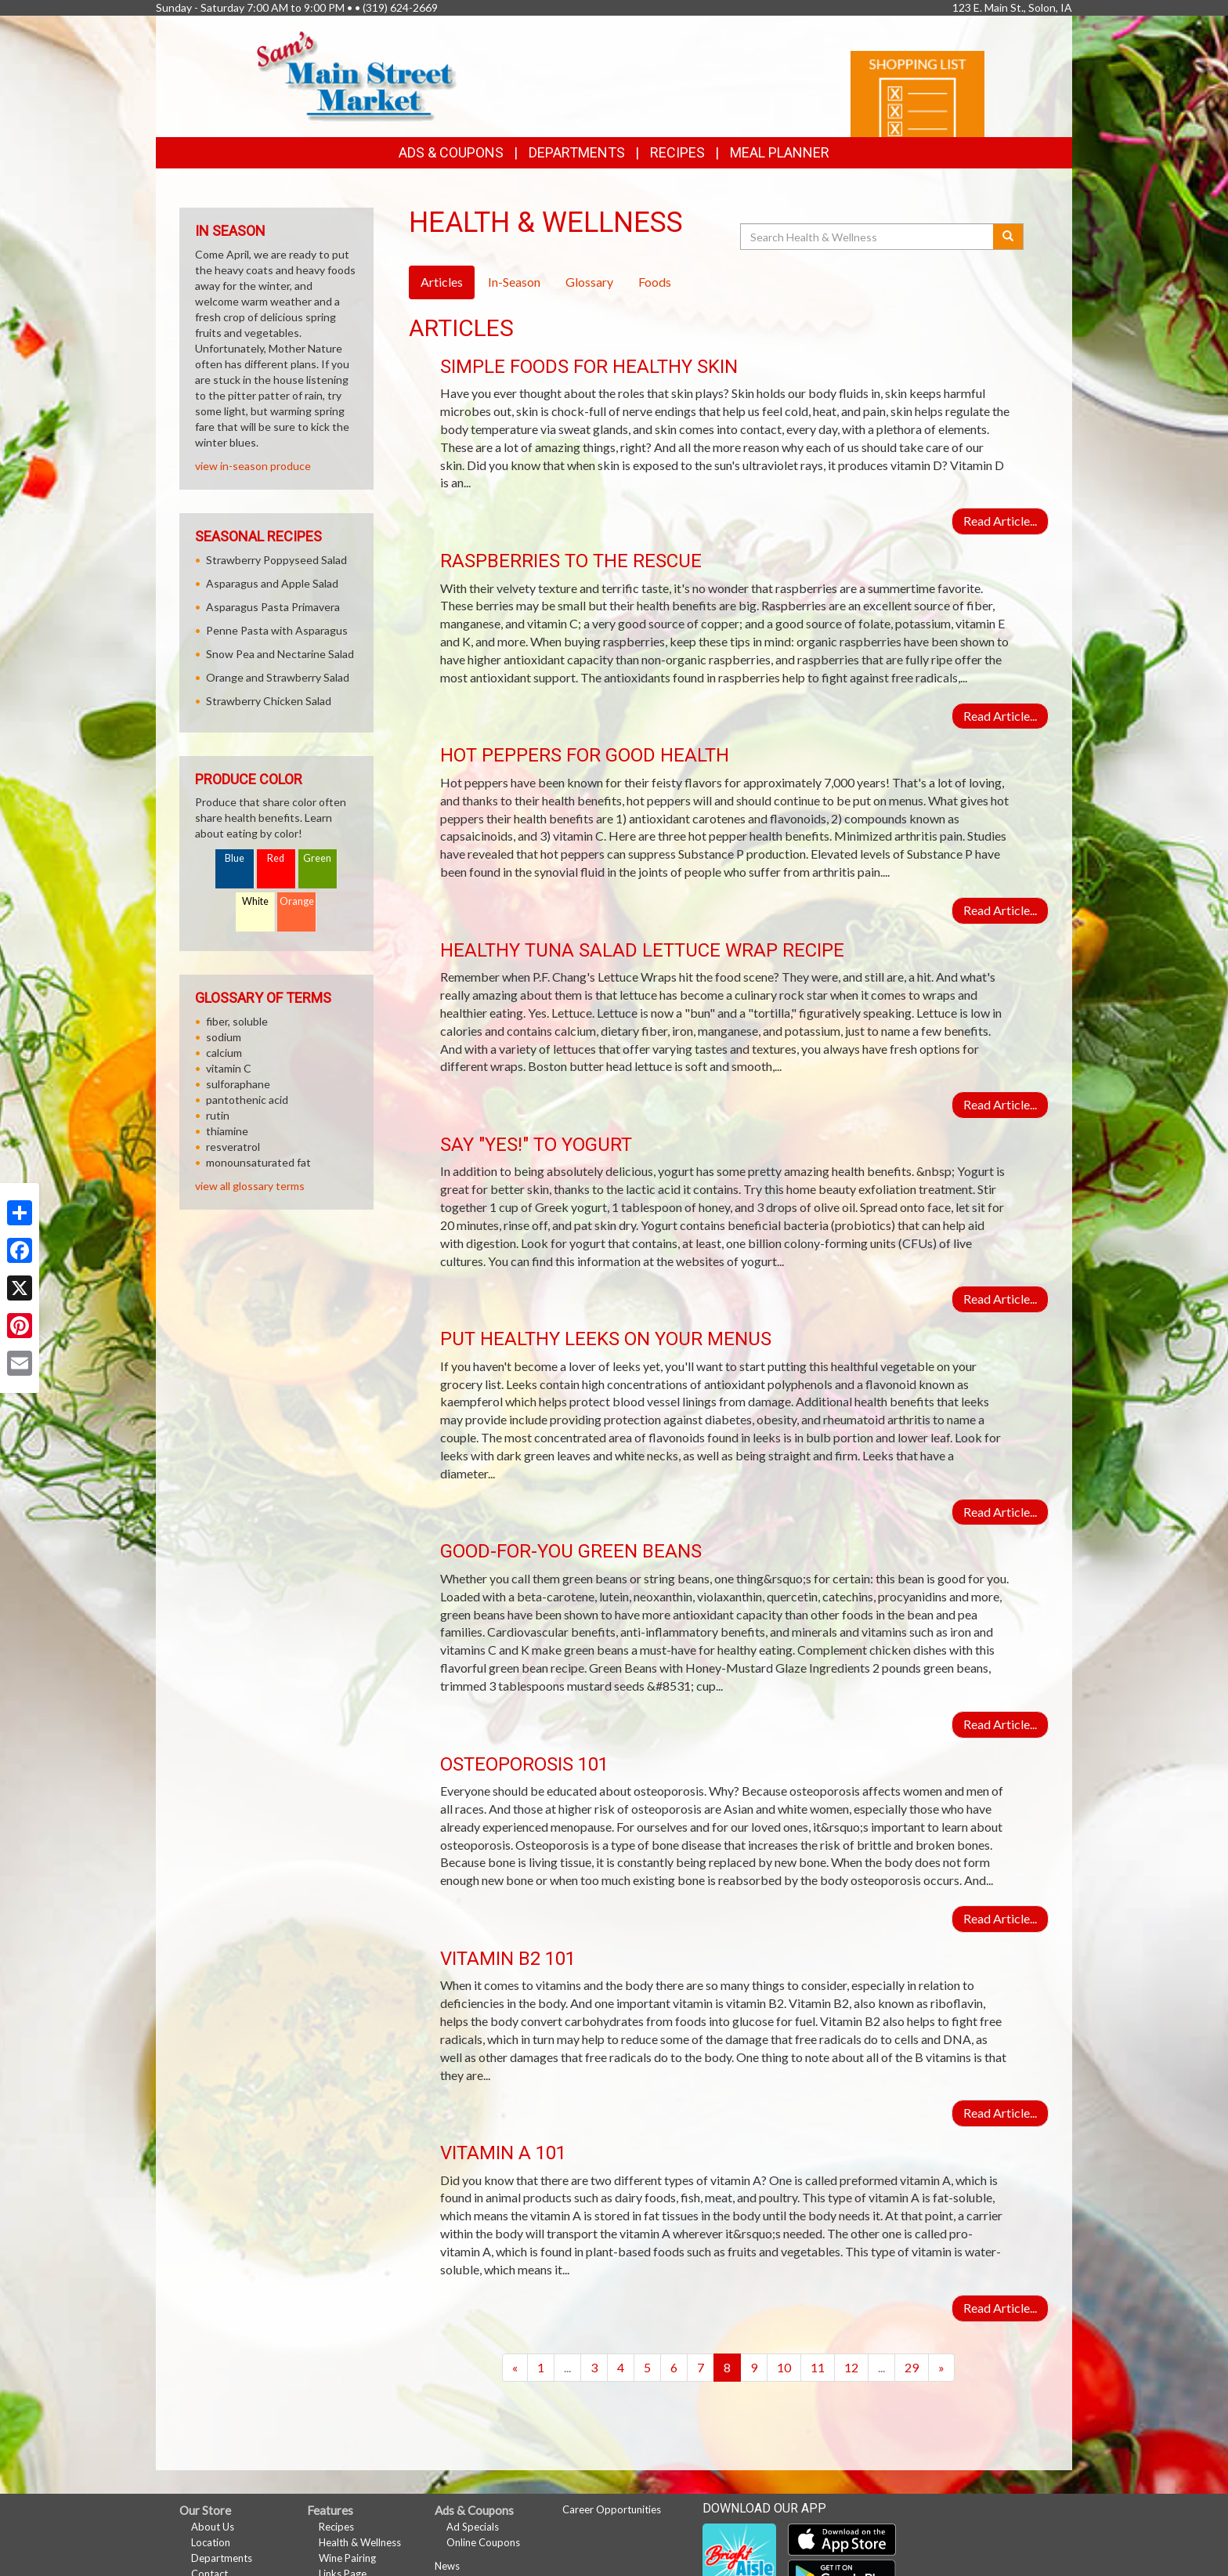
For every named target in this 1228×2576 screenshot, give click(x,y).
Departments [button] (577, 152)
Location (210, 2542)
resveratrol (233, 1146)
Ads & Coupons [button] (451, 152)
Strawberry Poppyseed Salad (276, 559)
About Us (212, 2526)
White (255, 901)
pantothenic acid (247, 1099)
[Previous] (515, 2367)
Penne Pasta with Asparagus (277, 630)
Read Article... (1000, 520)
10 (784, 2367)
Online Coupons (483, 2542)
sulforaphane (238, 1084)
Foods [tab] (654, 281)
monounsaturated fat (258, 1162)
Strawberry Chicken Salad (268, 700)
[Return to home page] (357, 74)
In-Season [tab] (514, 281)
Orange (297, 901)
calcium (224, 1052)
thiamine (227, 1131)
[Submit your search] (1008, 236)
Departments (221, 2558)
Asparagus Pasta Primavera (273, 606)
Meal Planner (779, 152)
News (447, 2566)
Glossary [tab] (589, 281)
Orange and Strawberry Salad (277, 677)
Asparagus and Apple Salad (272, 583)
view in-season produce (253, 465)
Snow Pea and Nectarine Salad (280, 653)
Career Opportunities (611, 2509)
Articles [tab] (442, 281)
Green (317, 858)
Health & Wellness (360, 2542)
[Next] (941, 2367)
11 (818, 2367)
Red (275, 858)
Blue (234, 858)
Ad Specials (472, 2526)
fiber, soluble (237, 1021)
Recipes (677, 152)
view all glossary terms (250, 1185)
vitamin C (228, 1068)
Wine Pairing (347, 2558)
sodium (223, 1037)
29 (912, 2367)
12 (851, 2367)
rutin (217, 1115)
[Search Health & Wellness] (867, 236)
